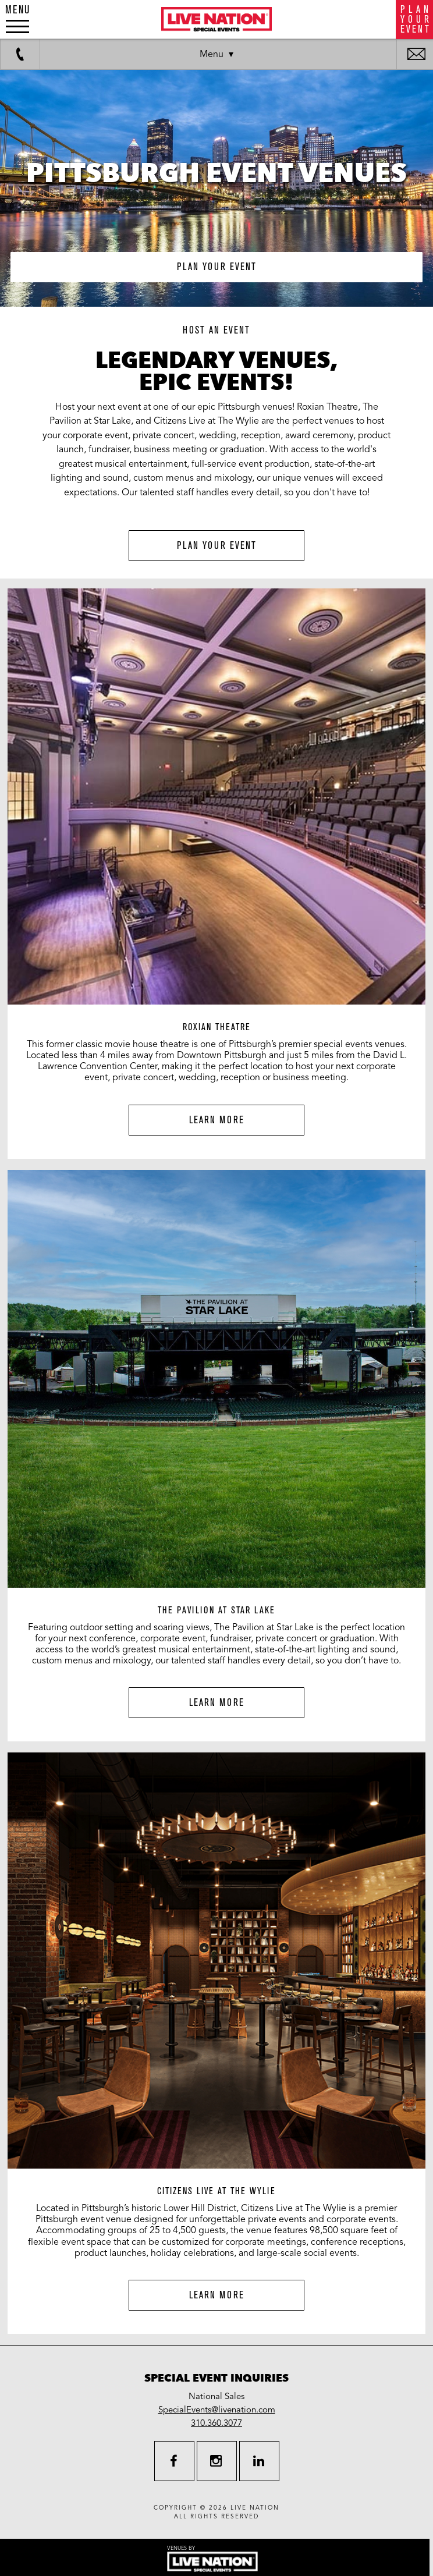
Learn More (216, 1120)
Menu (211, 54)
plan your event (217, 267)
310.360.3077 (216, 2423)
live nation (254, 2507)
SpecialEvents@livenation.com (216, 2409)
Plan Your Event (217, 546)
